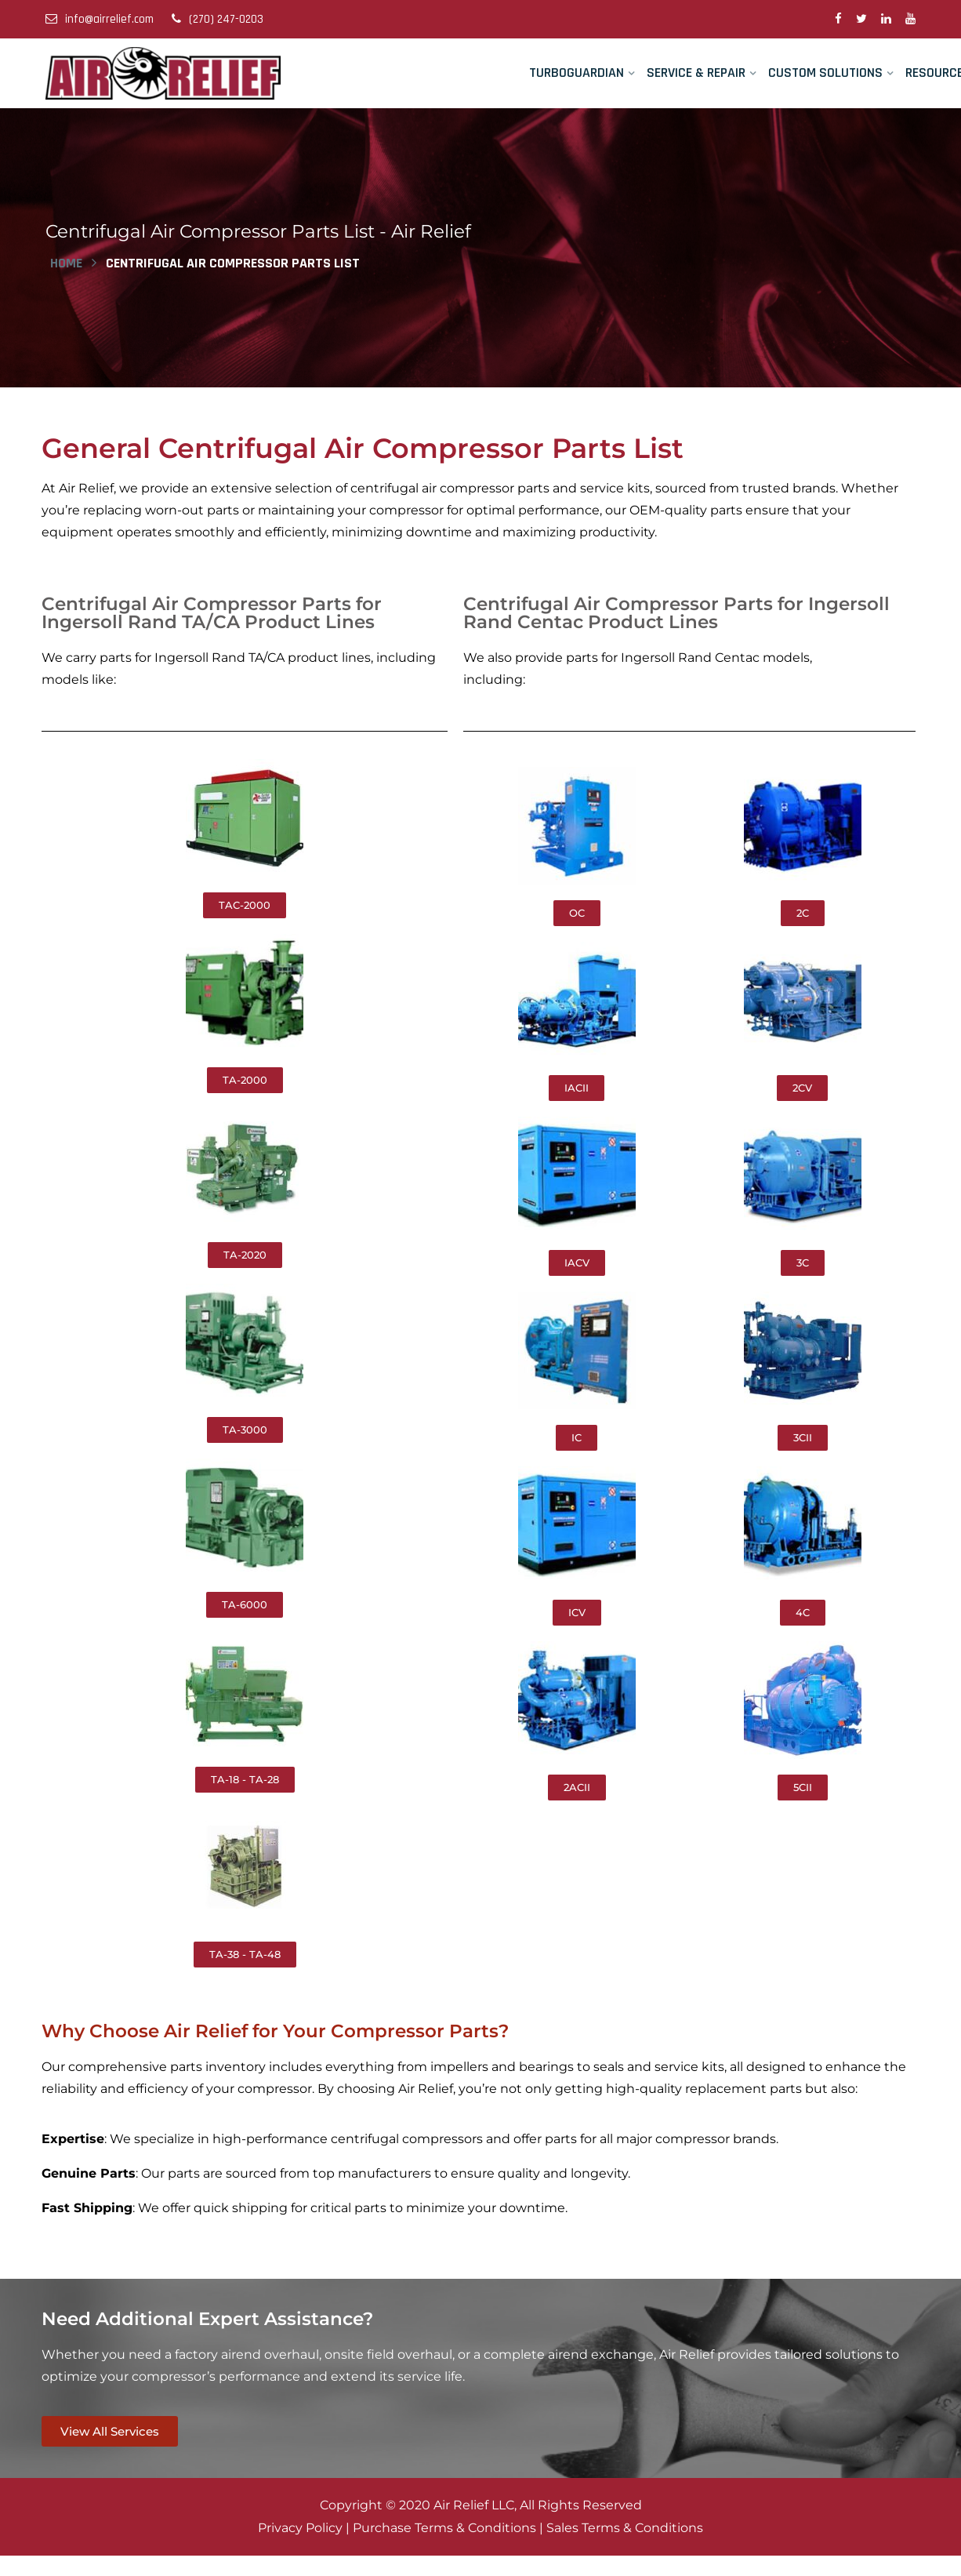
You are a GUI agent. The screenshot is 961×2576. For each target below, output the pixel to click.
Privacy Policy (300, 2526)
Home (66, 262)
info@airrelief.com (99, 19)
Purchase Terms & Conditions (444, 2526)
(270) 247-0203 (217, 19)
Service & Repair (696, 73)
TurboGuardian (576, 73)
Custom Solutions (825, 73)
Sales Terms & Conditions (624, 2526)
